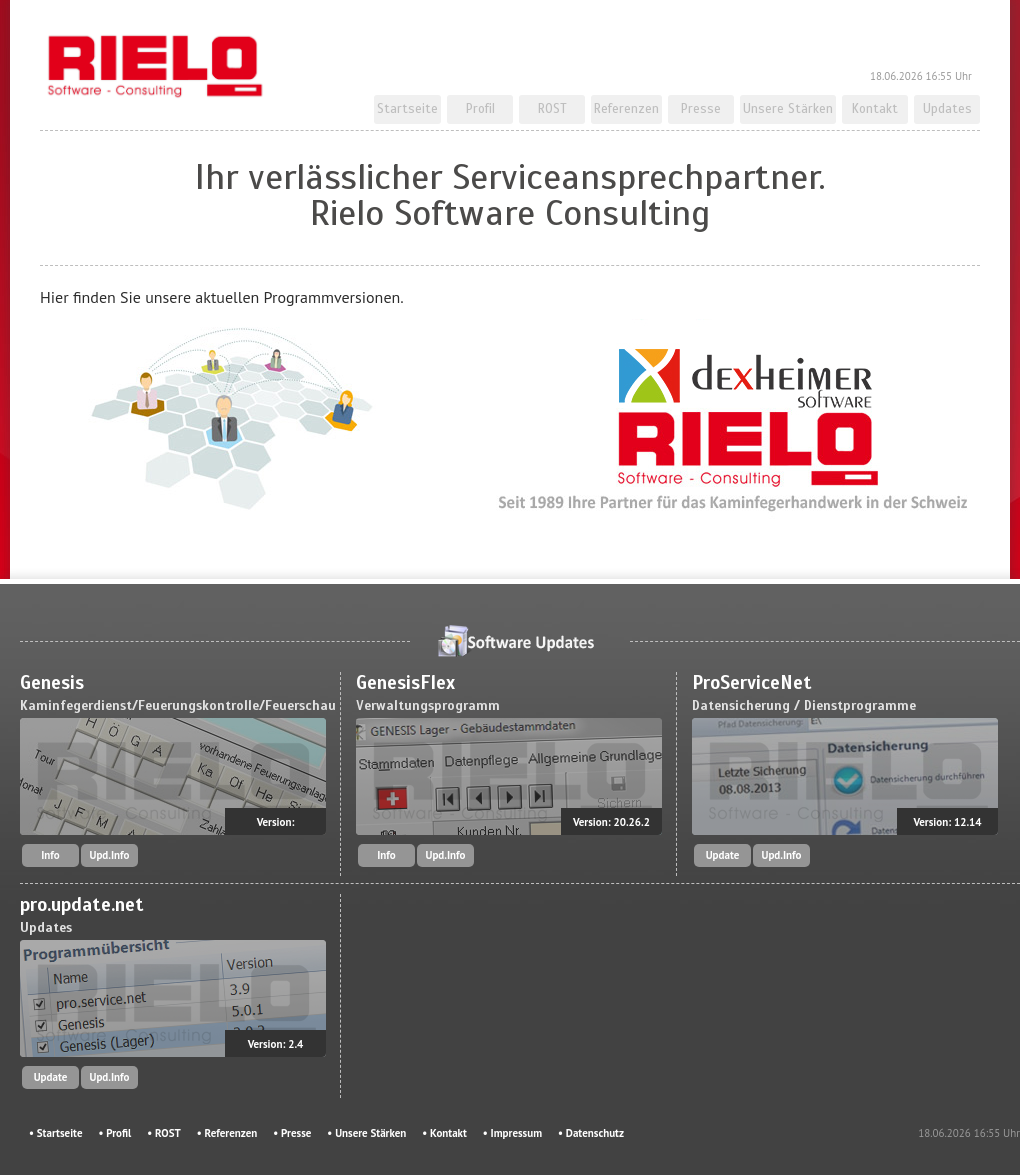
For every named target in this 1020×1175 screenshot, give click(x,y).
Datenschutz (595, 1133)
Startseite (407, 109)
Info (50, 855)
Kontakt (875, 109)
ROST (552, 109)
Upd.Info (110, 855)
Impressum (516, 1133)
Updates (947, 109)
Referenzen (626, 109)
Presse (701, 109)
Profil (480, 109)
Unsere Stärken (788, 109)
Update (723, 855)
